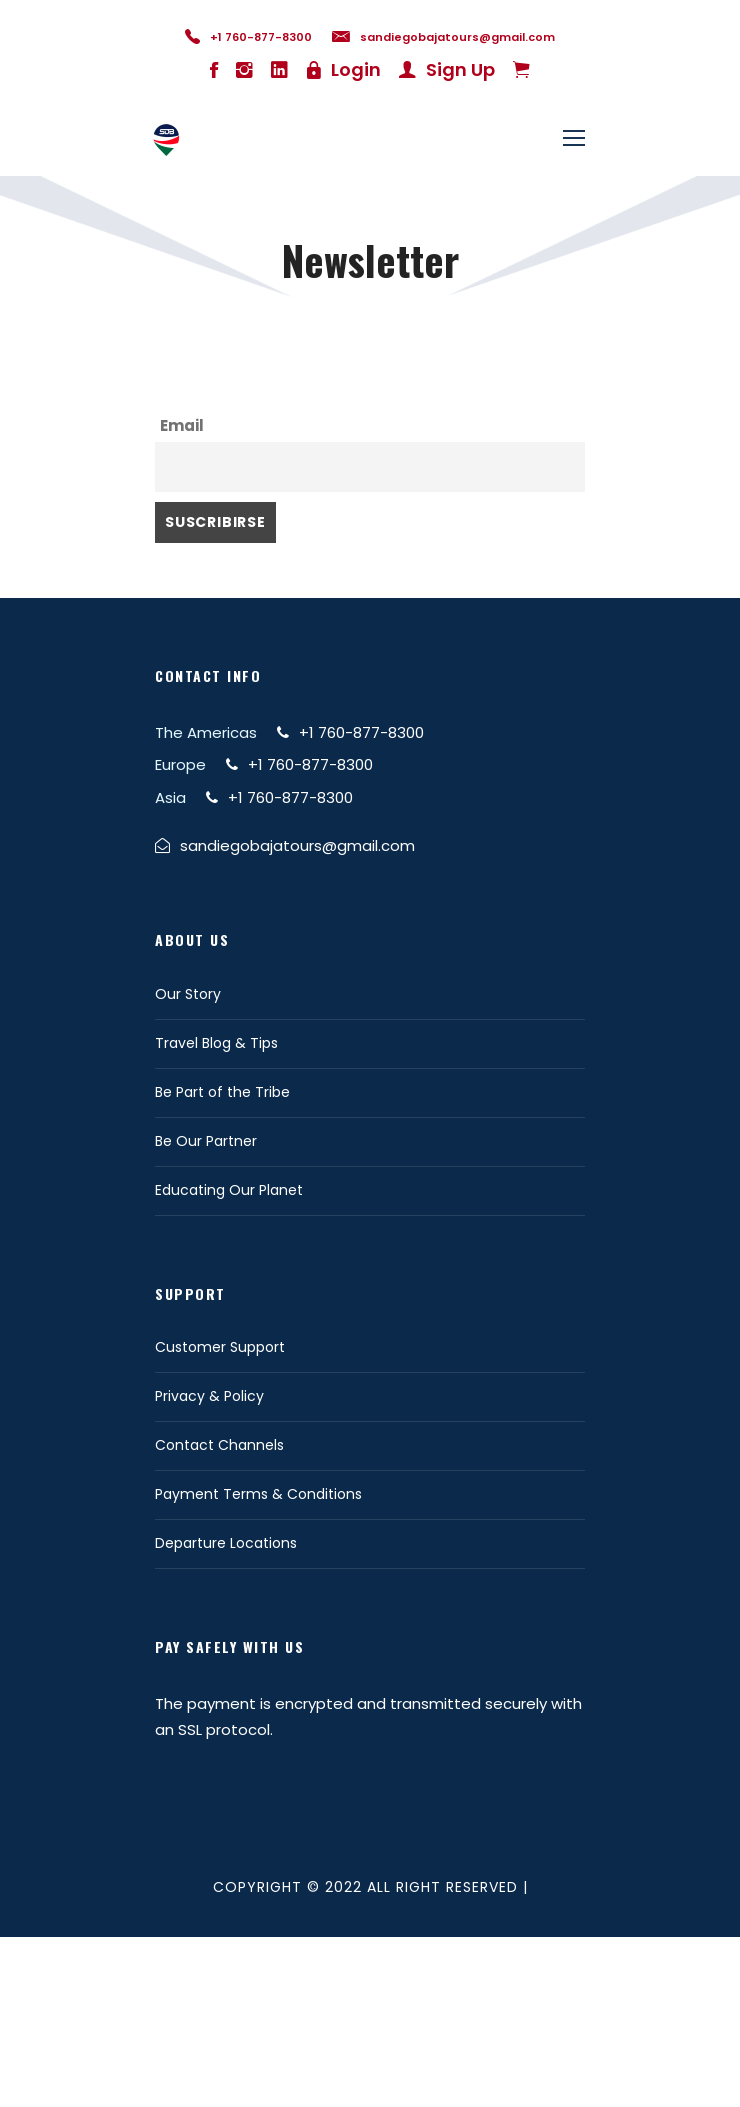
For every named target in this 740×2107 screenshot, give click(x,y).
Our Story (188, 994)
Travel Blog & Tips (216, 1043)
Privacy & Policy (209, 1396)
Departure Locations (226, 1543)
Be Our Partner (206, 1141)
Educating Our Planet (229, 1190)
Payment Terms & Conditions (258, 1494)
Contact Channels (219, 1445)
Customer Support (220, 1347)
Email (182, 425)
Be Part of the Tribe (222, 1092)
